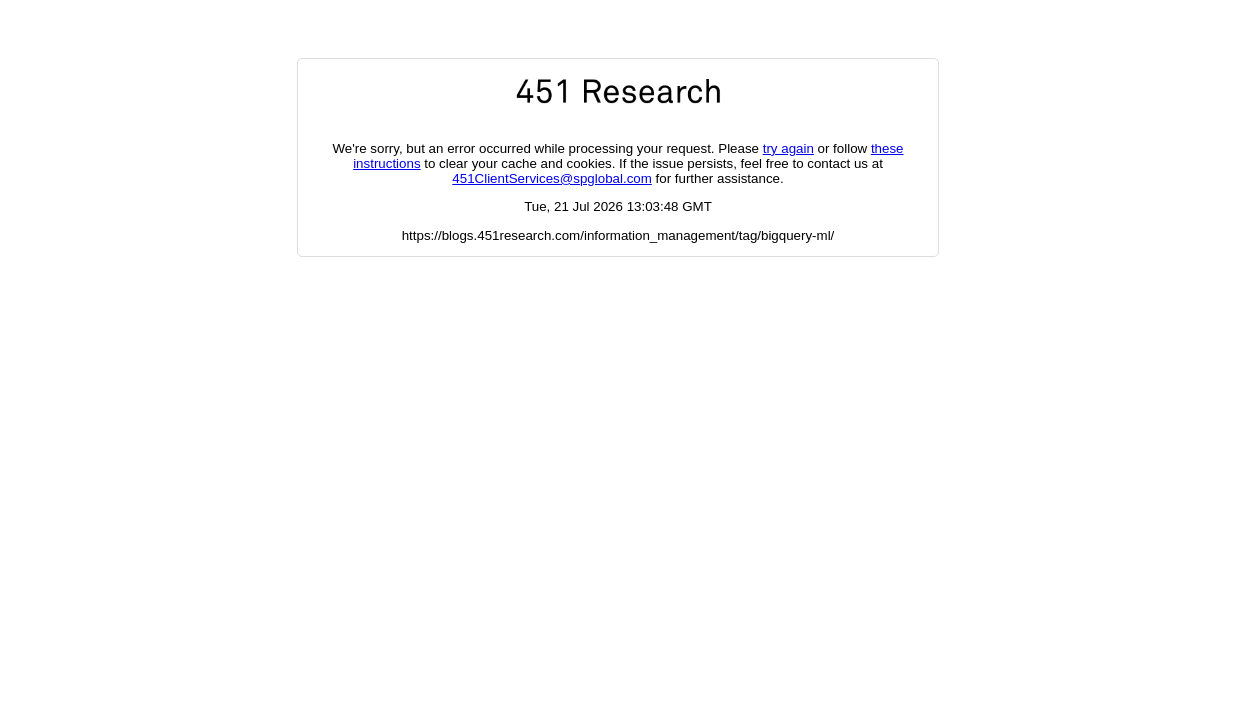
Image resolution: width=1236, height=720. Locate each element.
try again (788, 148)
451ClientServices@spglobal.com (551, 178)
